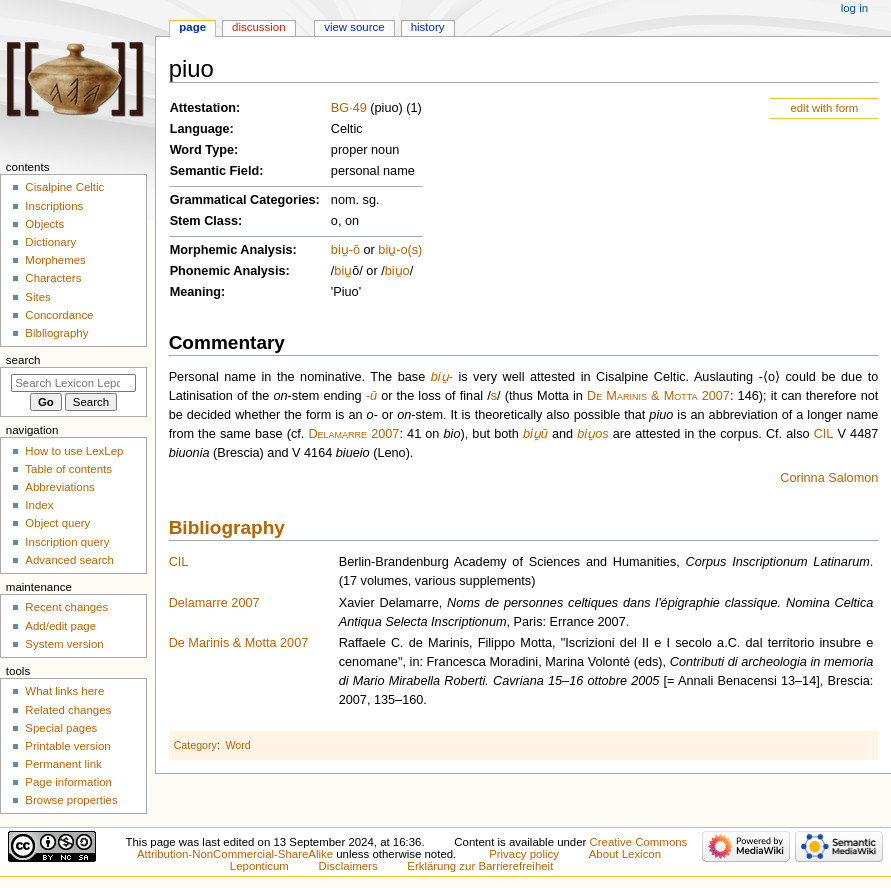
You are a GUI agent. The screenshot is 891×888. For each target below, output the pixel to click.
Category (195, 745)
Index (39, 505)
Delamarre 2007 (353, 434)
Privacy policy (524, 854)
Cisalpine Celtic (64, 187)
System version (64, 644)
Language (200, 129)
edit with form (824, 108)
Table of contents (68, 469)
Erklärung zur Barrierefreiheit (480, 866)
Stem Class (204, 221)
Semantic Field (215, 171)
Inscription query (67, 542)
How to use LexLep (74, 451)
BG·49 (349, 108)
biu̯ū (535, 434)
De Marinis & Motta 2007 (658, 396)
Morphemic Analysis (231, 250)
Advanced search (69, 560)
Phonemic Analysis (228, 271)
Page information (68, 782)
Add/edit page (60, 626)
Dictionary (50, 242)
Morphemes (55, 260)
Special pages (61, 728)
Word (237, 745)
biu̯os (592, 434)
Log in (854, 8)
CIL (824, 434)
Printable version (67, 746)
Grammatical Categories (243, 200)
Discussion (258, 27)
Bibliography (227, 527)
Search (23, 360)
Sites (37, 297)
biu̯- (442, 377)
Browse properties (71, 800)
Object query (57, 523)
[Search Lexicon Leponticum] (73, 383)
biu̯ (340, 250)
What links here (64, 691)
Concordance (59, 315)
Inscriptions (54, 206)
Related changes (68, 710)
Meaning (195, 292)
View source (354, 27)
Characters (53, 278)
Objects (44, 224)
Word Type (202, 150)
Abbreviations (59, 487)
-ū (371, 396)
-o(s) (409, 250)
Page (192, 27)
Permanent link (63, 764)
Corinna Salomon (829, 478)
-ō (354, 250)
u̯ (348, 271)
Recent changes (66, 607)
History (428, 27)
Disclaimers (348, 866)
